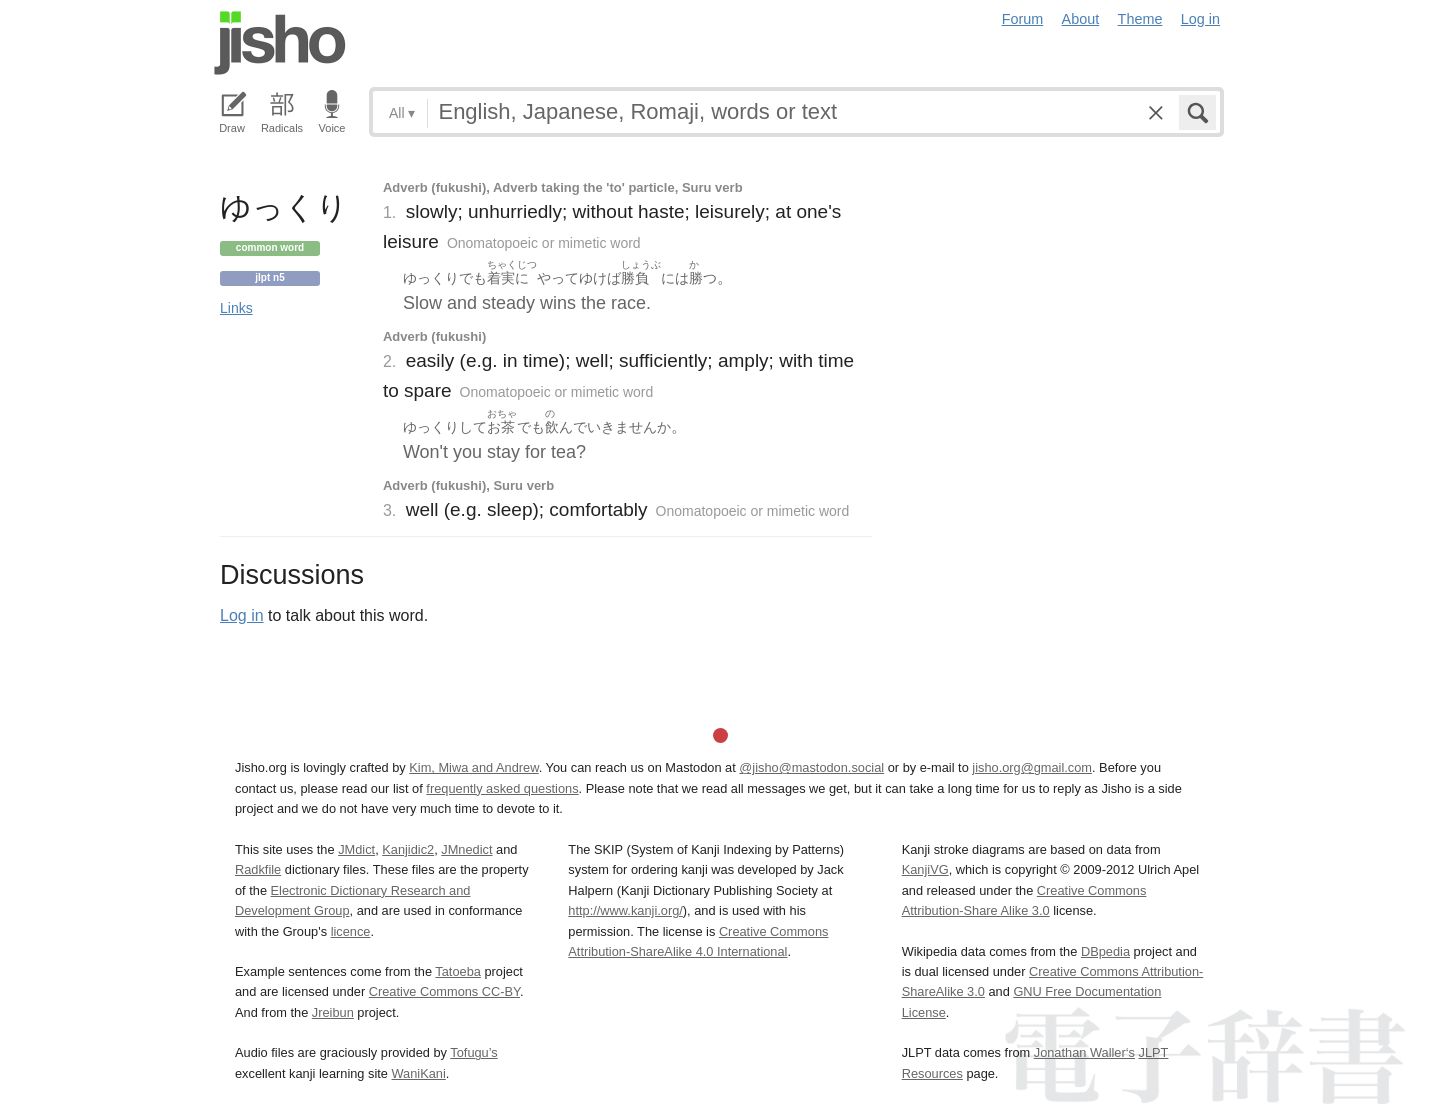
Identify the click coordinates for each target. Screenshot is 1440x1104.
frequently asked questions (502, 788)
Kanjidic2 (408, 849)
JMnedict (466, 849)
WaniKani (419, 1073)
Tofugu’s (473, 1052)
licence (351, 931)
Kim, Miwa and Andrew (473, 767)
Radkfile (258, 869)
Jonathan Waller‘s (1084, 1052)
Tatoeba (458, 971)
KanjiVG (925, 869)
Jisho (280, 43)
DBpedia (1105, 951)
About (1081, 19)
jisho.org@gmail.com (1032, 767)
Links (236, 308)
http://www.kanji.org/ (625, 910)
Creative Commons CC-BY (444, 991)
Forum (1023, 19)
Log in (1200, 19)
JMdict (356, 849)
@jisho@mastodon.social (811, 767)
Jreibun (333, 1012)
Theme (1140, 19)
